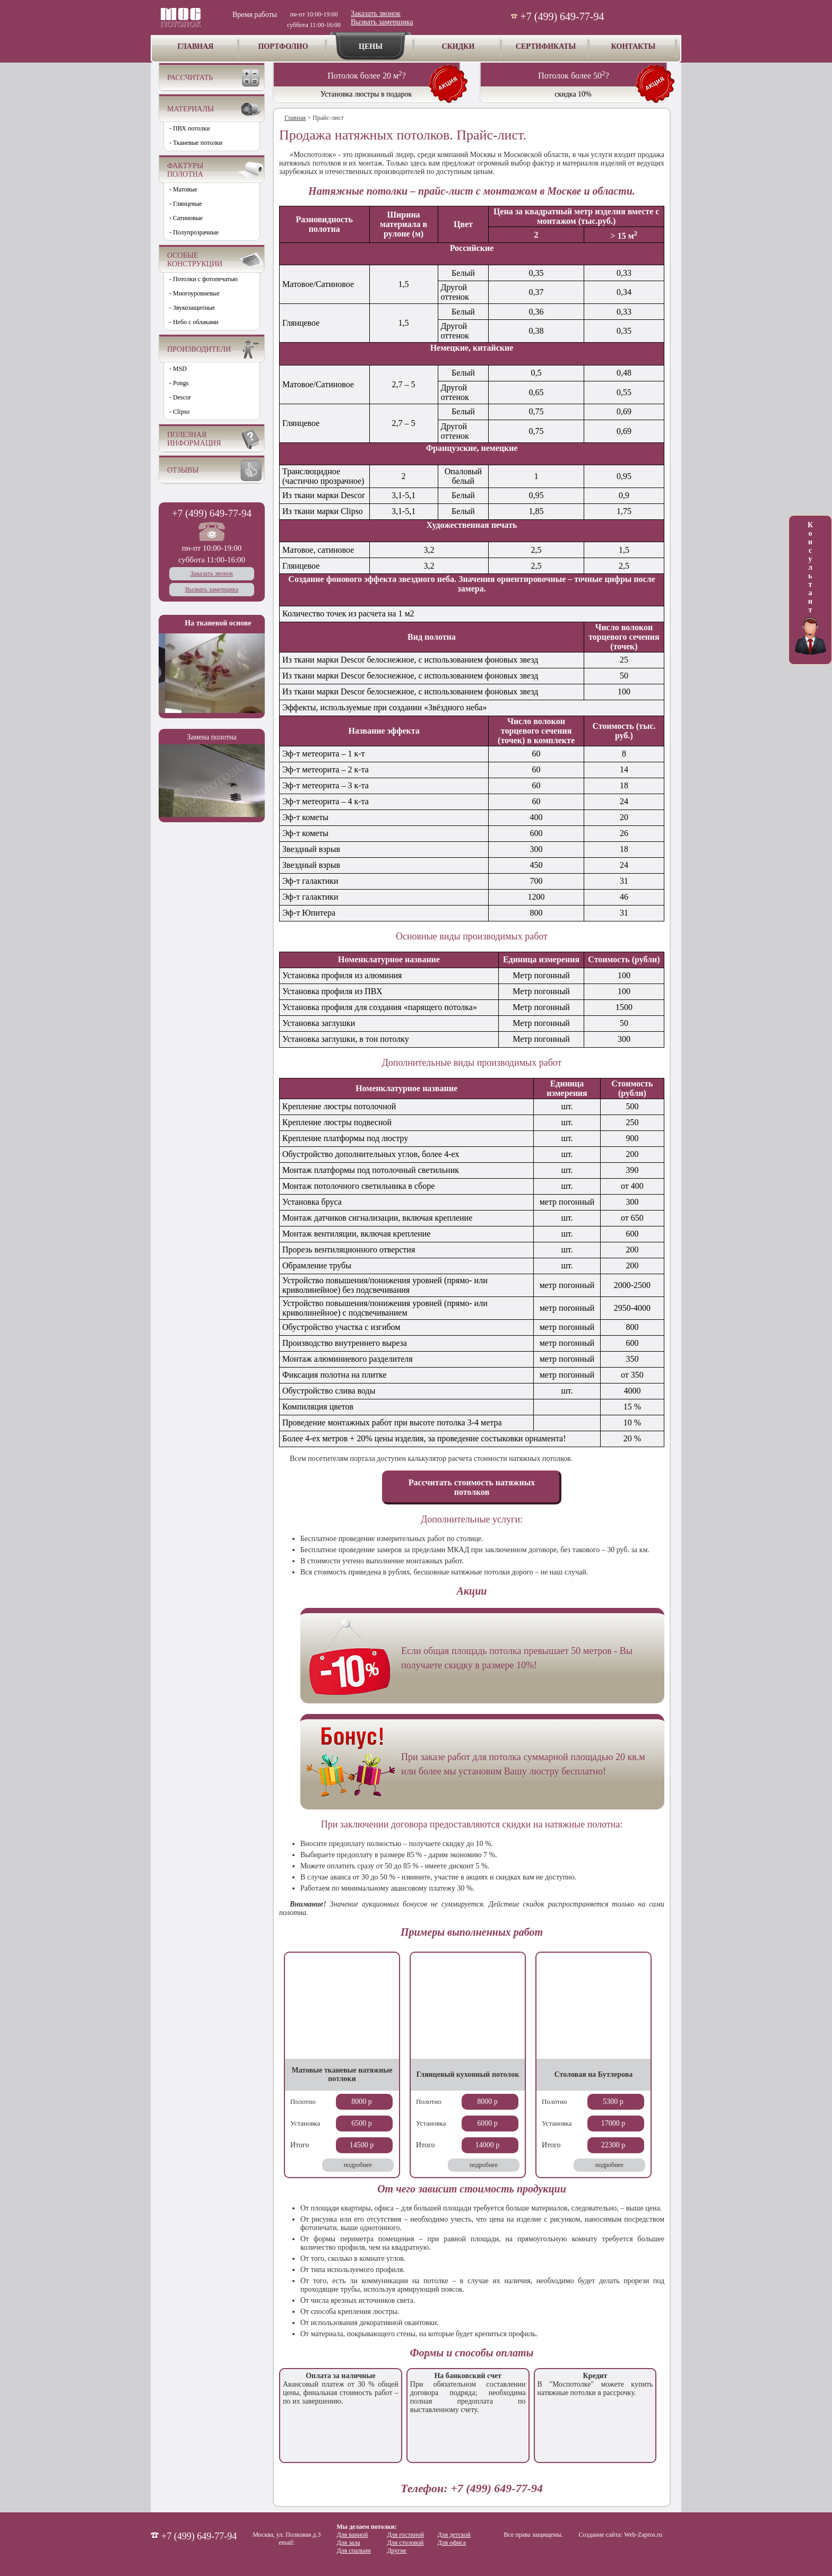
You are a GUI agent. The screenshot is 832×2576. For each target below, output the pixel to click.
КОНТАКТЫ (633, 46)
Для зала (348, 2542)
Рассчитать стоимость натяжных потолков (472, 1487)
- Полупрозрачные (194, 232)
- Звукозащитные (192, 307)
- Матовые (183, 189)
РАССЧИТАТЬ (190, 78)
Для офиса (451, 2542)
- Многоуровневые (194, 293)
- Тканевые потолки (195, 142)
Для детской (453, 2534)
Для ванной (352, 2534)
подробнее (358, 2165)
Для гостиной (405, 2534)
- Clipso (179, 411)
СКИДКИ (458, 46)
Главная (295, 117)
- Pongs (178, 383)
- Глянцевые (185, 203)
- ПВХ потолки (189, 128)
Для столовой (405, 2542)
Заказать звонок (376, 14)
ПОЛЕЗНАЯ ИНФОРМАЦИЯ (194, 439)
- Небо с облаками (194, 322)
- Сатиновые (186, 218)
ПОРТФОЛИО (283, 46)
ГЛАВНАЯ (196, 46)
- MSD (178, 368)
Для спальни (353, 2550)
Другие (396, 2550)
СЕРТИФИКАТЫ (546, 46)
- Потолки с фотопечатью (203, 279)
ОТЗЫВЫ (182, 470)
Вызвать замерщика (382, 22)
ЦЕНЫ (371, 46)
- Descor (180, 397)
